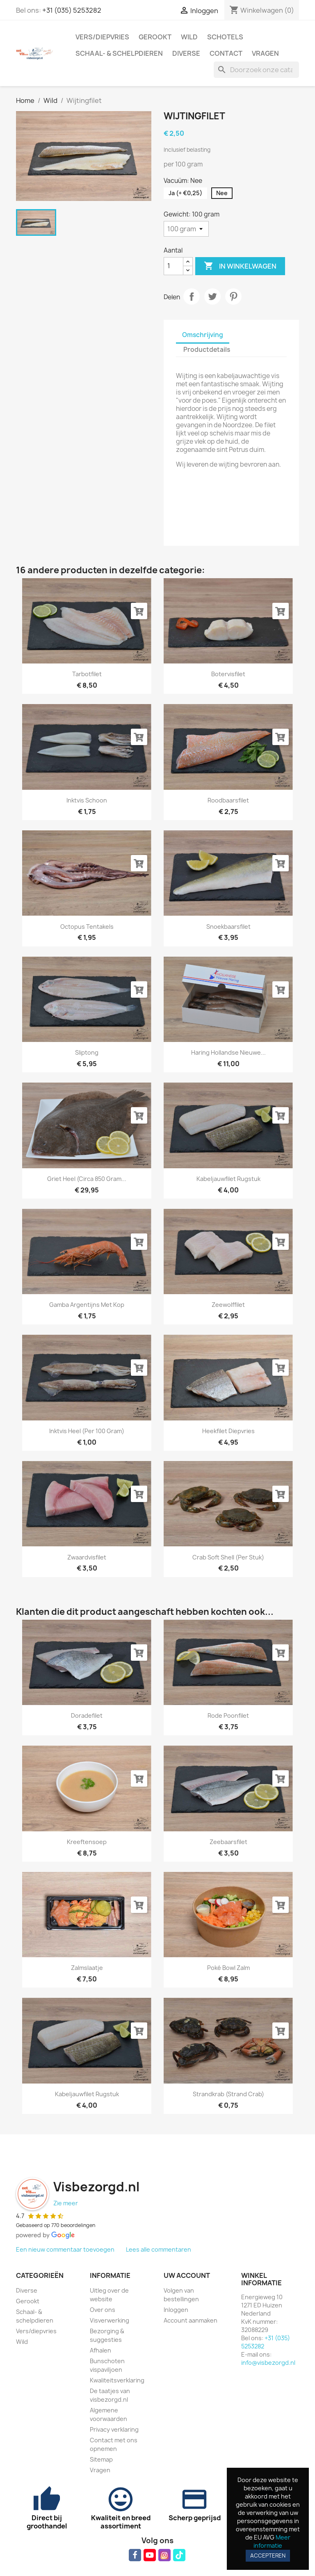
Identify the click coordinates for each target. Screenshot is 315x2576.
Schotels (225, 36)
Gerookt (155, 36)
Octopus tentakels (87, 926)
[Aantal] (173, 266)
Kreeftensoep (87, 1842)
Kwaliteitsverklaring (117, 2380)
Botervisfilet (228, 674)
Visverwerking (109, 2320)
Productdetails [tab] (206, 349)
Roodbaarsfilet (228, 800)
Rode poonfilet (228, 1715)
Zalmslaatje (87, 1968)
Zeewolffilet (228, 1305)
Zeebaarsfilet (228, 1842)
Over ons (102, 2310)
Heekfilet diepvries (228, 1431)
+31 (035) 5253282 (71, 10)
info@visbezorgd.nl (268, 2362)
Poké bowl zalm (228, 1968)
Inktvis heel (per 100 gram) (86, 1431)
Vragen (265, 53)
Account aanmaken (190, 2320)
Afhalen (100, 2350)
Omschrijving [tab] (202, 335)
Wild (189, 36)
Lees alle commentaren (158, 2249)
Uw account (187, 2275)
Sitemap (101, 2459)
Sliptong (86, 1052)
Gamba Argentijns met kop (86, 1305)
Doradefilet (87, 1715)
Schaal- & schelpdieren (119, 53)
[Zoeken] (256, 70)
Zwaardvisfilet (86, 1557)
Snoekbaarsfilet (228, 926)
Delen (191, 296)
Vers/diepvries (102, 36)
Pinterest (233, 296)
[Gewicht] (186, 229)
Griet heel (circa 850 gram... (86, 1179)
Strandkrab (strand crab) (228, 2094)
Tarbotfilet (87, 674)
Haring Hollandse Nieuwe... (228, 1052)
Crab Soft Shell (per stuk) (228, 1557)
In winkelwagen (240, 266)
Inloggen (176, 2310)
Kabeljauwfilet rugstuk (228, 1179)
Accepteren (267, 2555)
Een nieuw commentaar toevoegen (65, 2249)
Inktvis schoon (86, 800)
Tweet (212, 296)
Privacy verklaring (114, 2429)
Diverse (186, 53)
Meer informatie (271, 2541)
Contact (226, 53)
